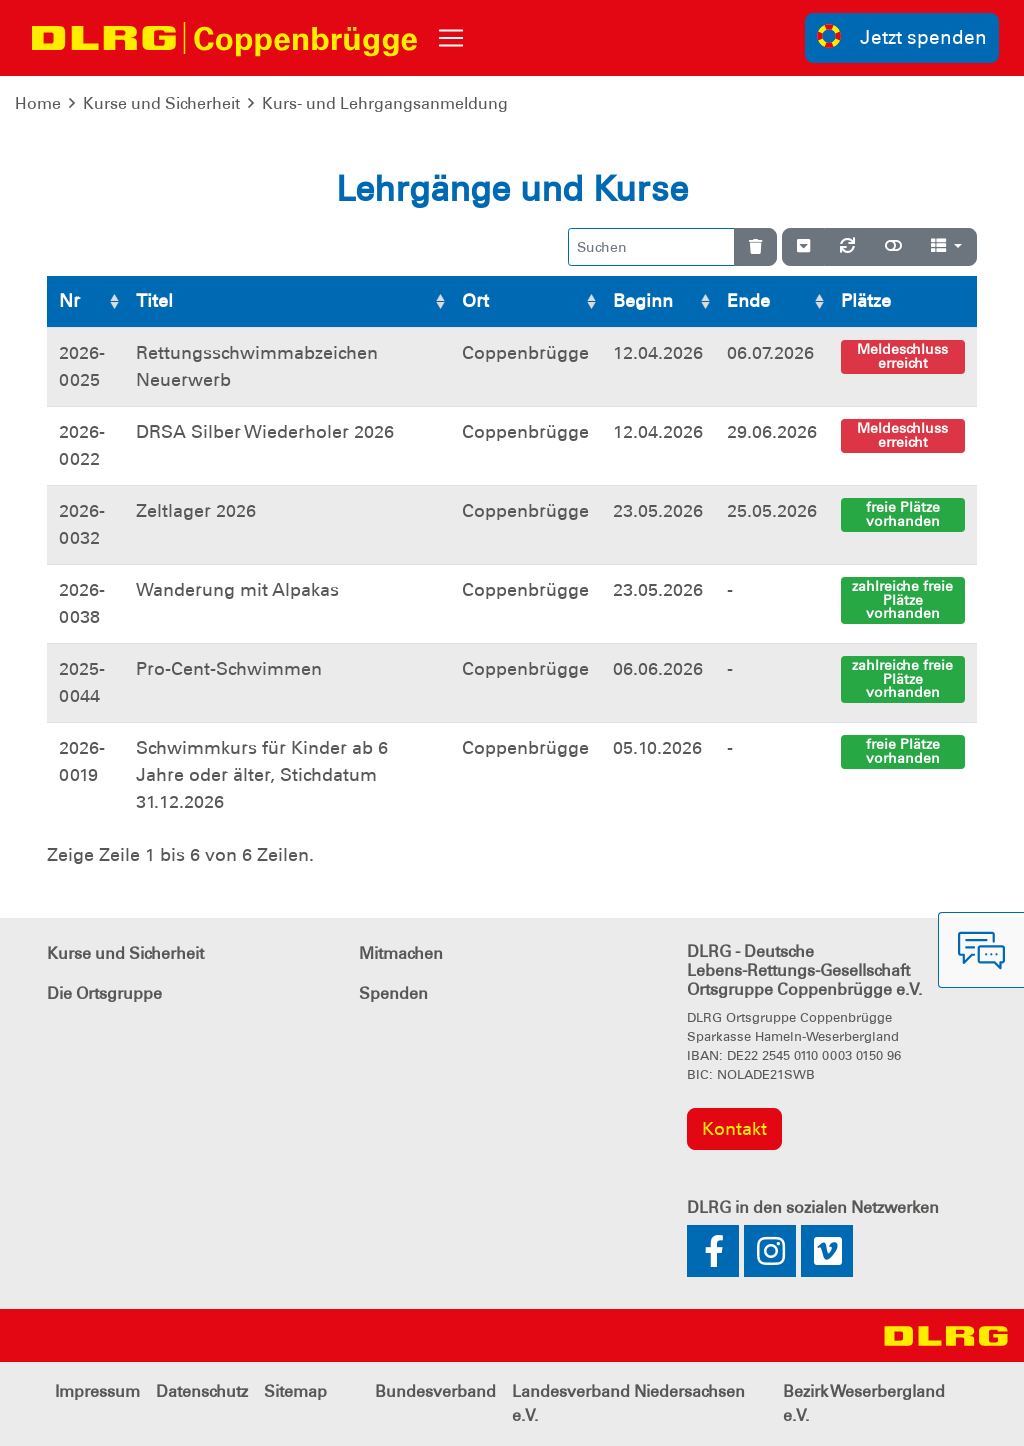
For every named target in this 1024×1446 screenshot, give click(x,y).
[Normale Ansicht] (893, 247)
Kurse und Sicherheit (161, 103)
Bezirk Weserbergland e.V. (864, 1403)
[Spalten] (946, 247)
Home (38, 103)
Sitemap (295, 1391)
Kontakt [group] (734, 1129)
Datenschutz (202, 1391)
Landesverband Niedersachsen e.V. (628, 1403)
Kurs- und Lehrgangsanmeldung (385, 103)
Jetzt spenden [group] (902, 36)
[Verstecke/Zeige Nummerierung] (803, 247)
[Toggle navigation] (451, 38)
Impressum (97, 1391)
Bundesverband (435, 1391)
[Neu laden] (847, 247)
